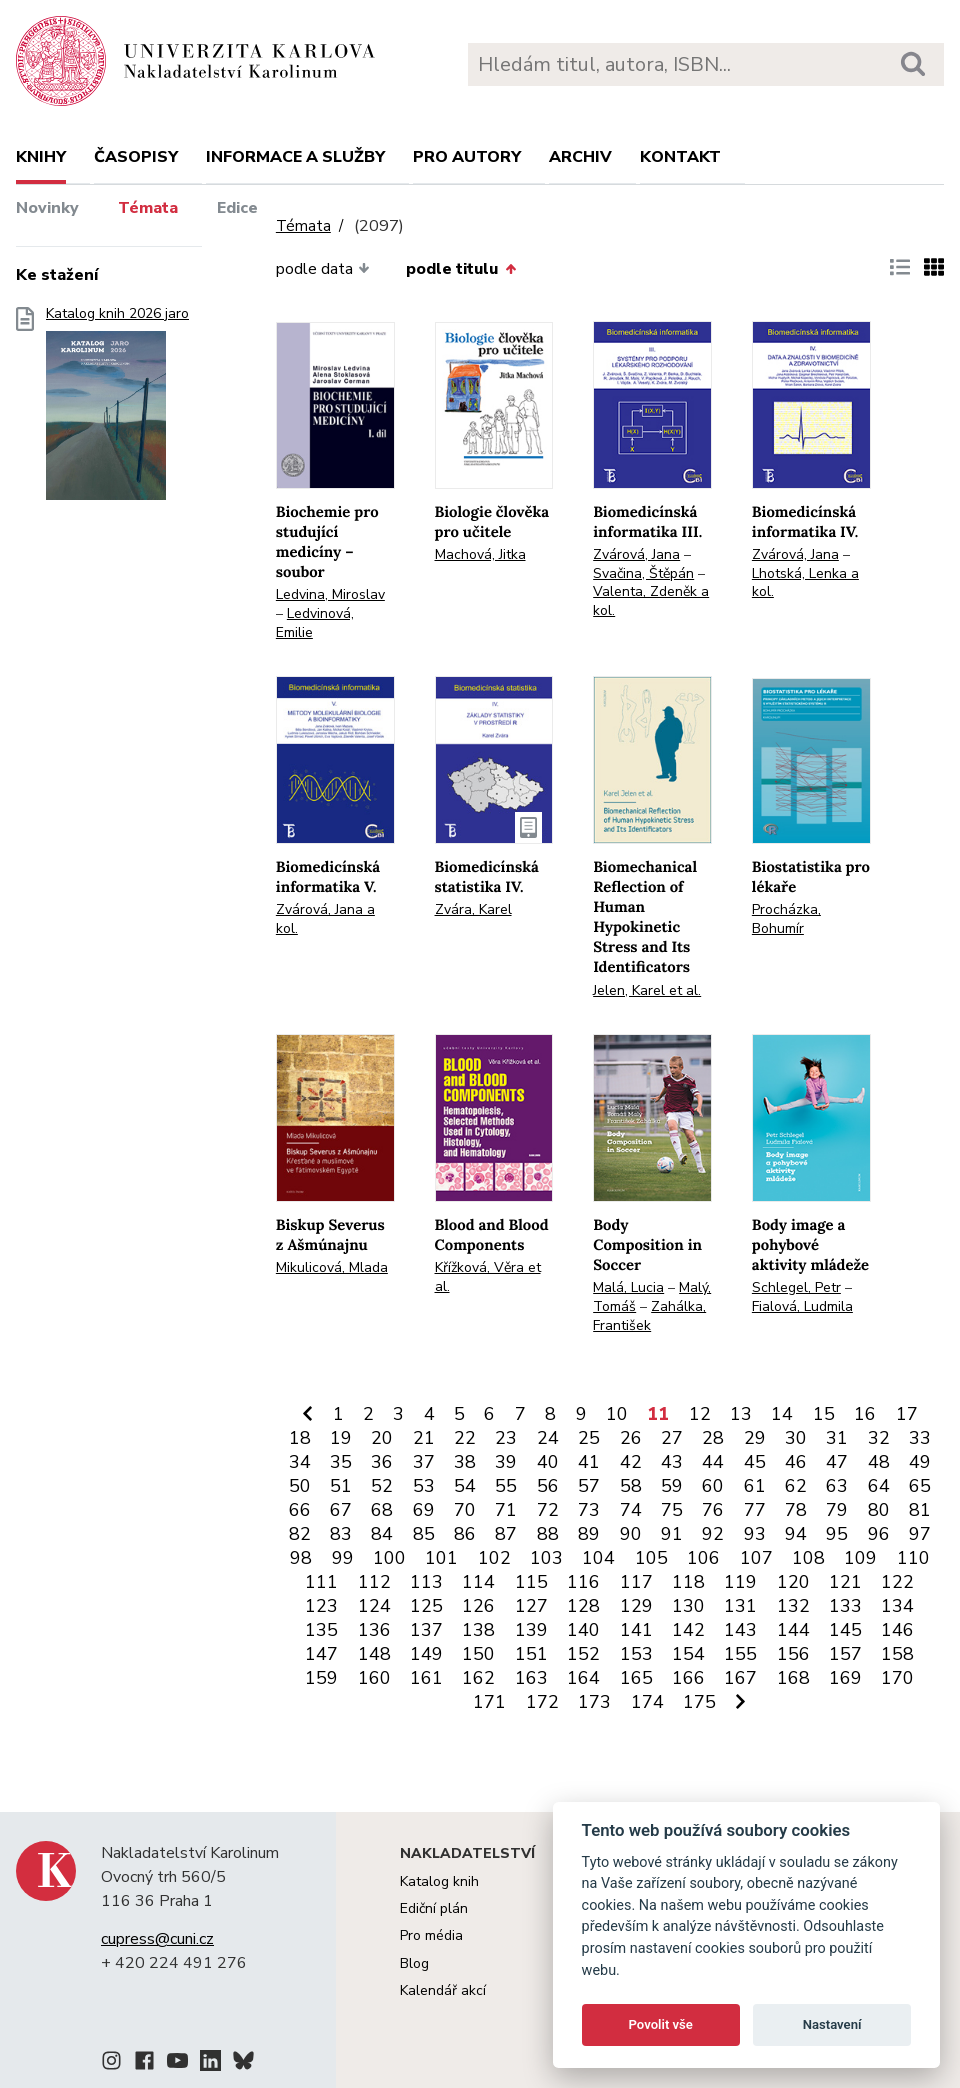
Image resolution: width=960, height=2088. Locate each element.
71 (506, 1510)
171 (489, 1702)
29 (755, 1438)
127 (531, 1606)
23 (506, 1438)
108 (808, 1558)
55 (506, 1486)
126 (478, 1606)
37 (424, 1462)
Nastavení (832, 2024)
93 (755, 1534)
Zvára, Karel (473, 909)
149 (426, 1654)
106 (703, 1558)
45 (755, 1462)
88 (548, 1534)
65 (920, 1486)
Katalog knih (439, 1881)
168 (793, 1678)
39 (506, 1462)
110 (913, 1558)
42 (631, 1462)
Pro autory (467, 157)
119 (740, 1582)
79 (837, 1510)
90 (631, 1534)
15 (824, 1414)
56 (548, 1486)
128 (583, 1606)
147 (321, 1654)
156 (793, 1654)
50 (300, 1486)
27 (672, 1438)
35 (341, 1462)
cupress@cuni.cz (157, 1939)
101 (441, 1558)
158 (897, 1654)
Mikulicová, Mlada (332, 1267)
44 (713, 1462)
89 (589, 1534)
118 (688, 1582)
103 (546, 1558)
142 (688, 1630)
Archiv (580, 157)
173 (594, 1702)
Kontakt (680, 157)
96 (879, 1534)
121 (845, 1582)
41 (589, 1462)
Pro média (431, 1935)
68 (382, 1510)
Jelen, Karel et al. (647, 990)
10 (617, 1414)
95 (837, 1534)
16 (865, 1414)
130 (688, 1606)
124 (374, 1606)
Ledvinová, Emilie (315, 623)
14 (782, 1414)
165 (636, 1678)
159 (321, 1678)
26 (631, 1438)
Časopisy (136, 157)
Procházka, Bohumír (786, 919)
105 (651, 1558)
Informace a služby (295, 157)
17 (907, 1414)
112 (374, 1582)
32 (879, 1438)
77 (755, 1510)
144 (793, 1630)
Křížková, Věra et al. (488, 1277)
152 (583, 1654)
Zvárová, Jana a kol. (325, 919)
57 (589, 1486)
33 (920, 1438)
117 (636, 1582)
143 (740, 1630)
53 (424, 1486)
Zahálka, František (649, 1316)
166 (688, 1678)
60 (713, 1486)
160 (374, 1678)
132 (793, 1606)
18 (300, 1438)
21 (424, 1438)
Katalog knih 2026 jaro (117, 409)
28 (713, 1438)
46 (796, 1462)
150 (478, 1654)
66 (300, 1510)
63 (837, 1486)
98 (301, 1558)
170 (897, 1678)
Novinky (47, 208)
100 (389, 1558)
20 (382, 1438)
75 (672, 1510)
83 (341, 1534)
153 (636, 1654)
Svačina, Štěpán (643, 573)
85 (424, 1534)
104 (598, 1558)
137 (426, 1630)
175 (699, 1702)
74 (631, 1510)
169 (845, 1678)
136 (374, 1630)
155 (740, 1654)
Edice (237, 208)
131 (740, 1606)
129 (636, 1606)
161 (426, 1678)
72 (548, 1510)
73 (589, 1510)
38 (465, 1462)
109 (860, 1558)
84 (382, 1534)
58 (631, 1486)
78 (796, 1510)
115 (531, 1582)
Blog (414, 1963)
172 (542, 1702)
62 (796, 1486)
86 (465, 1534)
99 (343, 1558)
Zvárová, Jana (636, 554)
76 (713, 1510)
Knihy (41, 157)
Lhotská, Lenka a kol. (805, 583)
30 (796, 1438)
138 (478, 1630)
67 (341, 1510)
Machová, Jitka (480, 554)
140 (583, 1630)
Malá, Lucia (628, 1287)
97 (920, 1534)
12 (700, 1414)
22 (465, 1438)
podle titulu (460, 269)
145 (845, 1630)
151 (531, 1654)
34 (300, 1462)
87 (506, 1534)
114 (478, 1582)
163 (531, 1678)
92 (713, 1534)
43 (672, 1462)
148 (374, 1654)
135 (321, 1630)
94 (796, 1534)
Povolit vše (661, 2024)
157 (845, 1654)
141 (636, 1630)
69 (424, 1510)
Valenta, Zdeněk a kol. (651, 601)
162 (478, 1678)
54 (465, 1486)
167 (740, 1678)
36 (382, 1462)
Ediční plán (434, 1908)
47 (837, 1462)
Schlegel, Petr (796, 1287)
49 (920, 1462)
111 (321, 1582)
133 (845, 1606)
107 (756, 1558)
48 (879, 1462)
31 (837, 1438)
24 (548, 1438)
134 (897, 1606)
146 (897, 1630)
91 (672, 1534)
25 (589, 1438)
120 (793, 1582)
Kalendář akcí (443, 1990)
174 (647, 1702)
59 (672, 1486)
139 (531, 1630)
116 (583, 1582)
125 (426, 1606)
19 (341, 1438)
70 (465, 1510)
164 (583, 1678)
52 (382, 1486)
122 (897, 1582)
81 (920, 1510)
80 (879, 1510)
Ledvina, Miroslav (330, 594)
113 (426, 1582)
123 (321, 1606)
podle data (323, 269)
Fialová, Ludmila (802, 1306)
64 (879, 1486)
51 (341, 1486)
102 (494, 1558)
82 (300, 1534)
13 (741, 1414)
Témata (148, 208)
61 (755, 1486)
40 (548, 1462)
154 (688, 1654)
